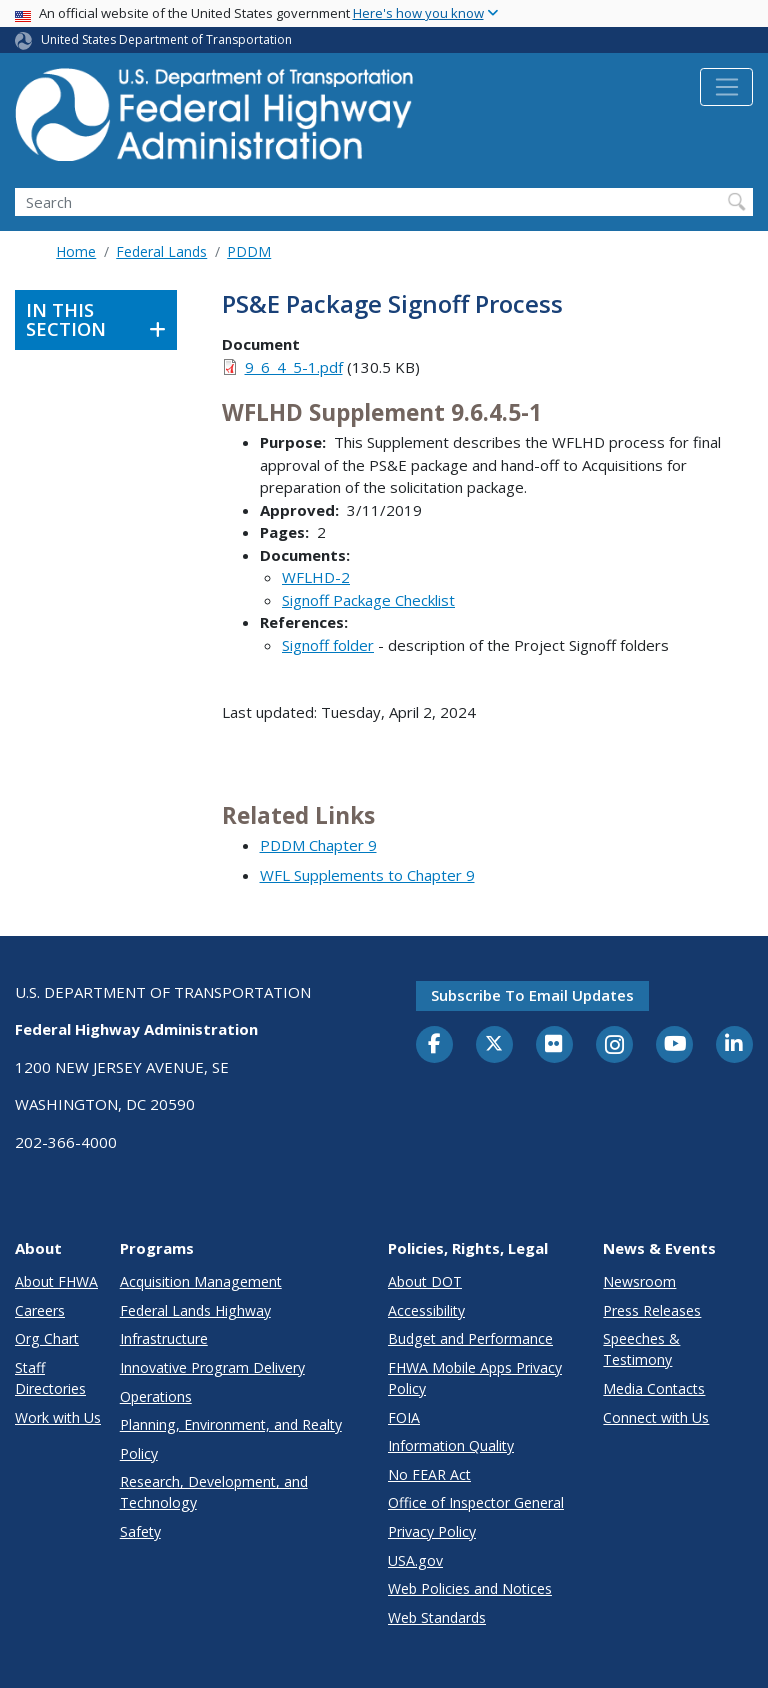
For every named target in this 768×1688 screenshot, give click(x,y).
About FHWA (56, 1281)
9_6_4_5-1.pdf (294, 367)
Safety (140, 1531)
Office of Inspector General (476, 1502)
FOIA (404, 1417)
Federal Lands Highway (195, 1310)
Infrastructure (164, 1338)
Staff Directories (50, 1378)
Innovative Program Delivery (212, 1367)
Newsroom (639, 1281)
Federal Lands (161, 251)
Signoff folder (328, 645)
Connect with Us (656, 1417)
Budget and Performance (470, 1338)
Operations (156, 1396)
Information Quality (451, 1445)
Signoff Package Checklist (368, 600)
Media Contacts (654, 1388)
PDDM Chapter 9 (318, 845)
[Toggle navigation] (726, 87)
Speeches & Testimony (641, 1349)
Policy (139, 1453)
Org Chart (47, 1338)
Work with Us (58, 1417)
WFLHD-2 (316, 577)
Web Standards (437, 1617)
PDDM (249, 251)
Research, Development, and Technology (214, 1492)
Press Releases (652, 1310)
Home (76, 251)
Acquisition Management (201, 1281)
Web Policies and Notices (470, 1588)
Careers (40, 1310)
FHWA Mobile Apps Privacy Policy (475, 1378)
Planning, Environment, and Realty (231, 1424)
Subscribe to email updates (532, 995)
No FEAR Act (429, 1474)
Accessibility (426, 1310)
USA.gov (415, 1560)
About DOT (425, 1281)
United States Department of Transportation (166, 39)
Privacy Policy (432, 1531)
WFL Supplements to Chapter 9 (367, 875)
